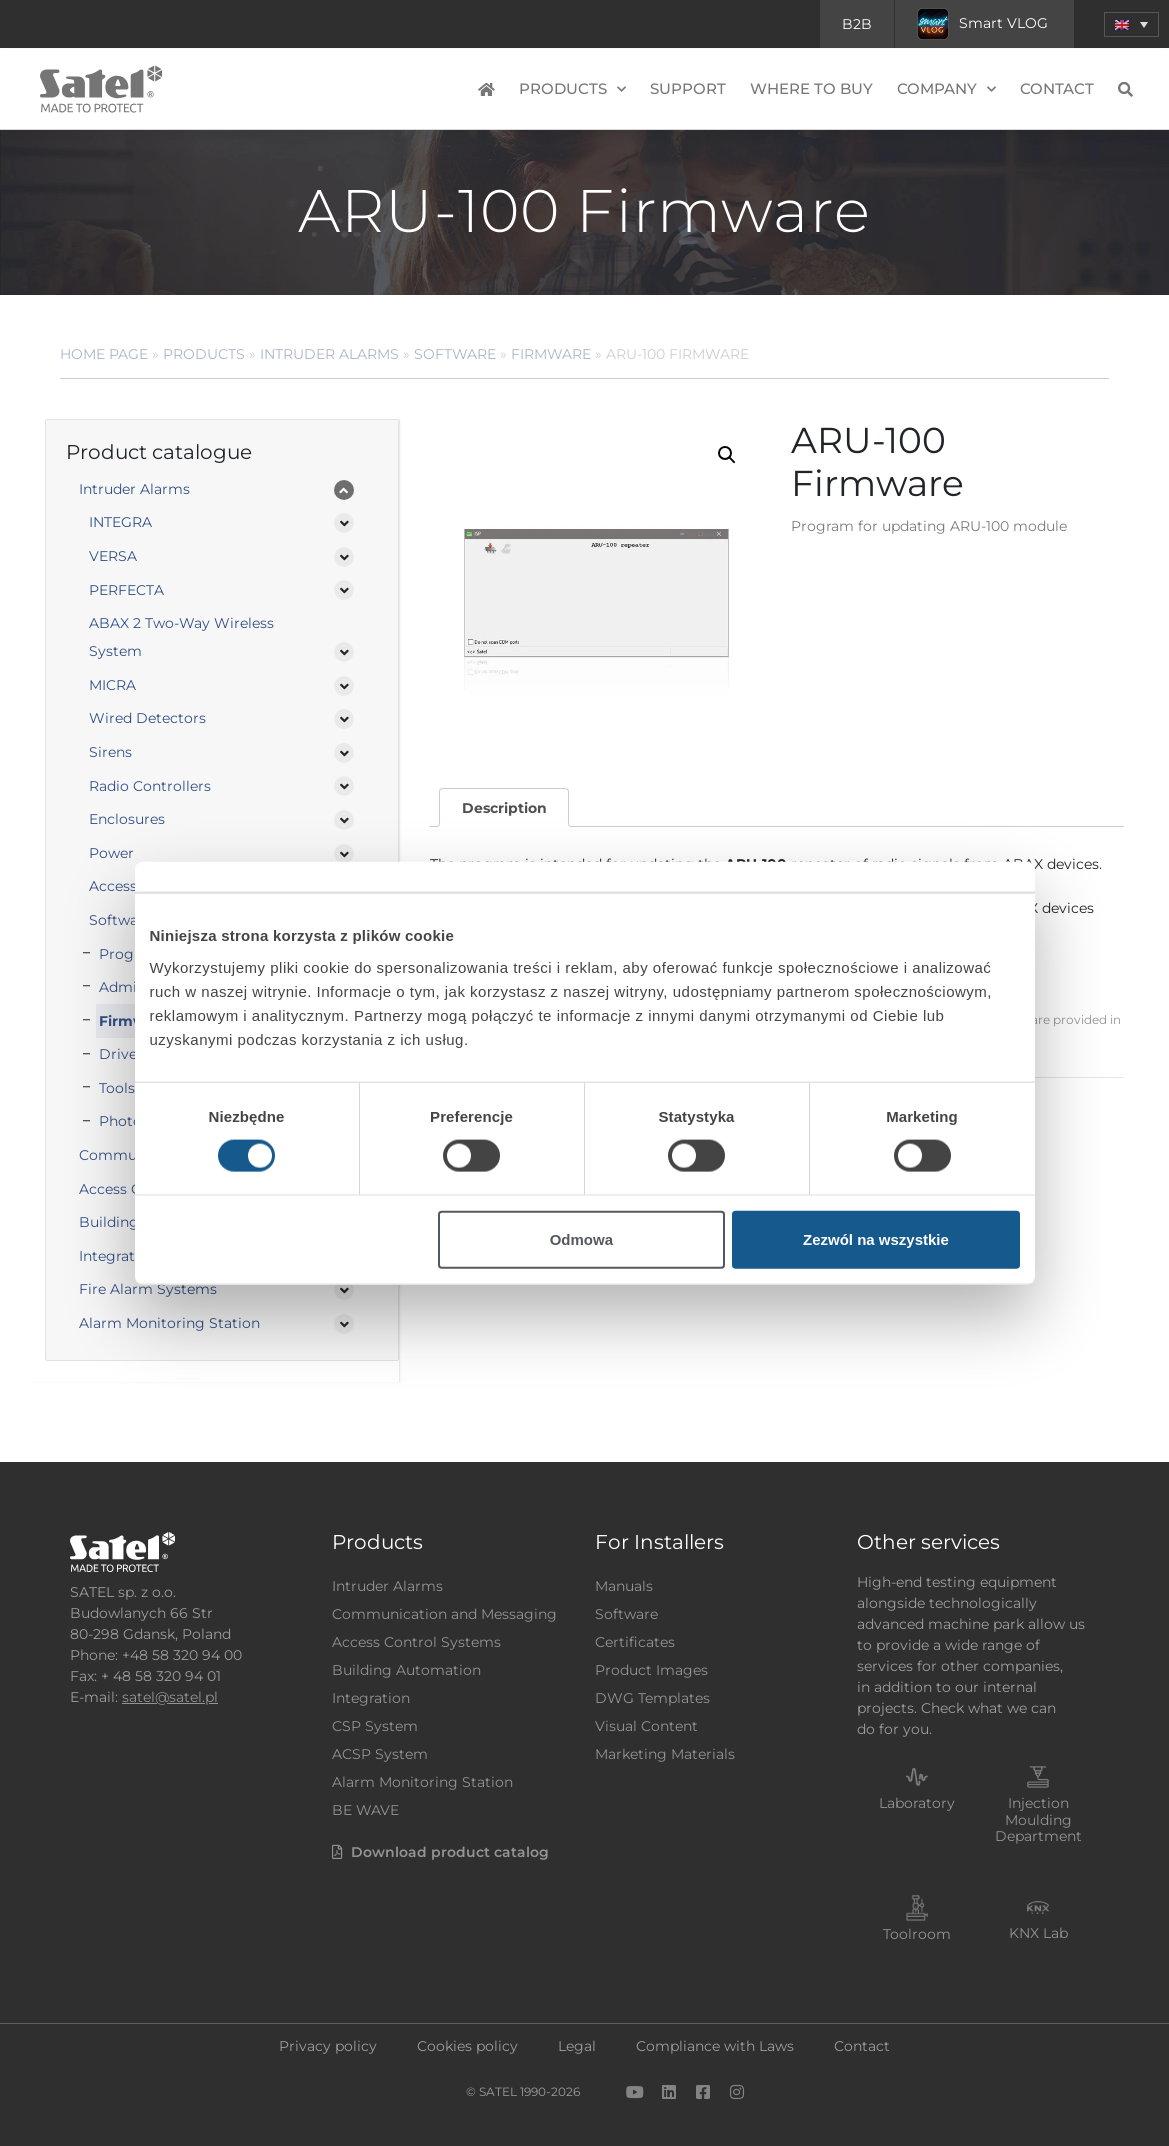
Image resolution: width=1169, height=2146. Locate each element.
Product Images (651, 1670)
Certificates (635, 1642)
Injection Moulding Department (1038, 1820)
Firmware (551, 354)
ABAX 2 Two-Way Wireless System (181, 637)
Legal (577, 2046)
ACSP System (380, 1754)
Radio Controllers (150, 786)
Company (946, 89)
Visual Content (646, 1726)
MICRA (112, 685)
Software (455, 354)
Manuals (624, 1586)
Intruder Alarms (329, 354)
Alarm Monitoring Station (169, 1323)
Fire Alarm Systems (148, 1289)
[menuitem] (1131, 24)
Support (688, 88)
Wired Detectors (147, 718)
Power (111, 853)
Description (504, 808)
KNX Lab (1038, 1933)
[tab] (504, 807)
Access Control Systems (416, 1642)
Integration (371, 1698)
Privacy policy (328, 2046)
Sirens (110, 752)
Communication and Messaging (444, 1614)
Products (572, 89)
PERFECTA (126, 590)
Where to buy (811, 88)
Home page (104, 354)
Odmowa (581, 1238)
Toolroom (917, 1934)
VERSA (113, 556)
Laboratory (917, 1803)
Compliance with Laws (715, 2046)
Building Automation (406, 1670)
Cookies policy (467, 2046)
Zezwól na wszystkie (876, 1238)
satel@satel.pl (170, 1697)
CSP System (375, 1726)
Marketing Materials (665, 1754)
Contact (1057, 88)
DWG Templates (652, 1698)
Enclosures (127, 819)
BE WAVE (365, 1810)
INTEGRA (120, 522)
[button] (727, 455)
